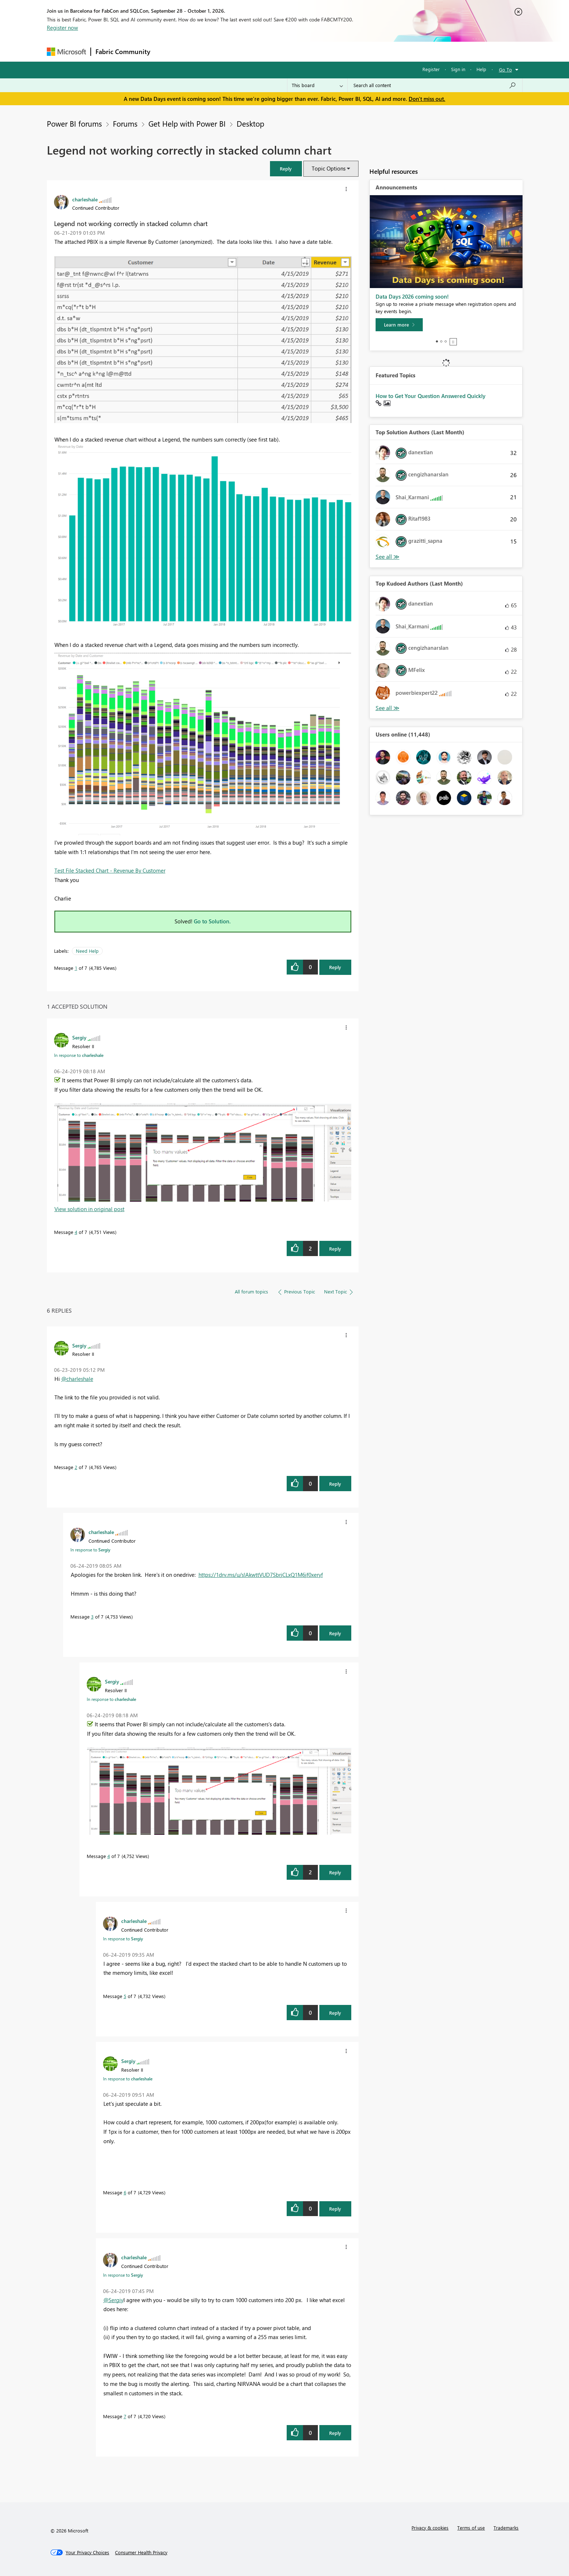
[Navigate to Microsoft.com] (66, 52)
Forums (167, 51)
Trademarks (506, 2527)
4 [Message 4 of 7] (76, 1232)
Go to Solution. (212, 921)
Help (481, 69)
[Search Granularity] (317, 85)
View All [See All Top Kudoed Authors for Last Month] (388, 708)
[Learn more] (399, 324)
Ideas (228, 51)
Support (351, 51)
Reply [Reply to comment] (335, 1249)
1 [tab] (436, 341)
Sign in (458, 69)
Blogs (293, 51)
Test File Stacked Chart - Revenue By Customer (109, 870)
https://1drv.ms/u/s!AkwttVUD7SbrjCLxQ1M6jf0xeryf (260, 1574)
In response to (78, 1055)
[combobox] (435, 85)
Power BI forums (74, 123)
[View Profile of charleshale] (85, 199)
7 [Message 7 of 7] (125, 2416)
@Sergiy (113, 2300)
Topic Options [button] (328, 168)
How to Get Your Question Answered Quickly (431, 395)
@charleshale (77, 1378)
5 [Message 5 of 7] (125, 1996)
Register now (62, 27)
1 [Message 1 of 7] (76, 968)
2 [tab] (441, 341)
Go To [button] (505, 69)
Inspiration (199, 51)
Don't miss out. (427, 98)
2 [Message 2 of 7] (76, 1467)
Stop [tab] (453, 341)
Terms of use (471, 2527)
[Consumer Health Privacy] (141, 2552)
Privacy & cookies (430, 2527)
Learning (321, 51)
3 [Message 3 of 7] (92, 1616)
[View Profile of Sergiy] (79, 1037)
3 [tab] (445, 341)
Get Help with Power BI (187, 123)
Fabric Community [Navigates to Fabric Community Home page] (122, 51)
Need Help (87, 950)
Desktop (250, 123)
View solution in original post (89, 1209)
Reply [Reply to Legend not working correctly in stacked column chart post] (335, 967)
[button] (286, 168)
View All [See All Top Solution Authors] (388, 557)
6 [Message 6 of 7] (125, 2192)
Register (431, 69)
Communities (260, 51)
